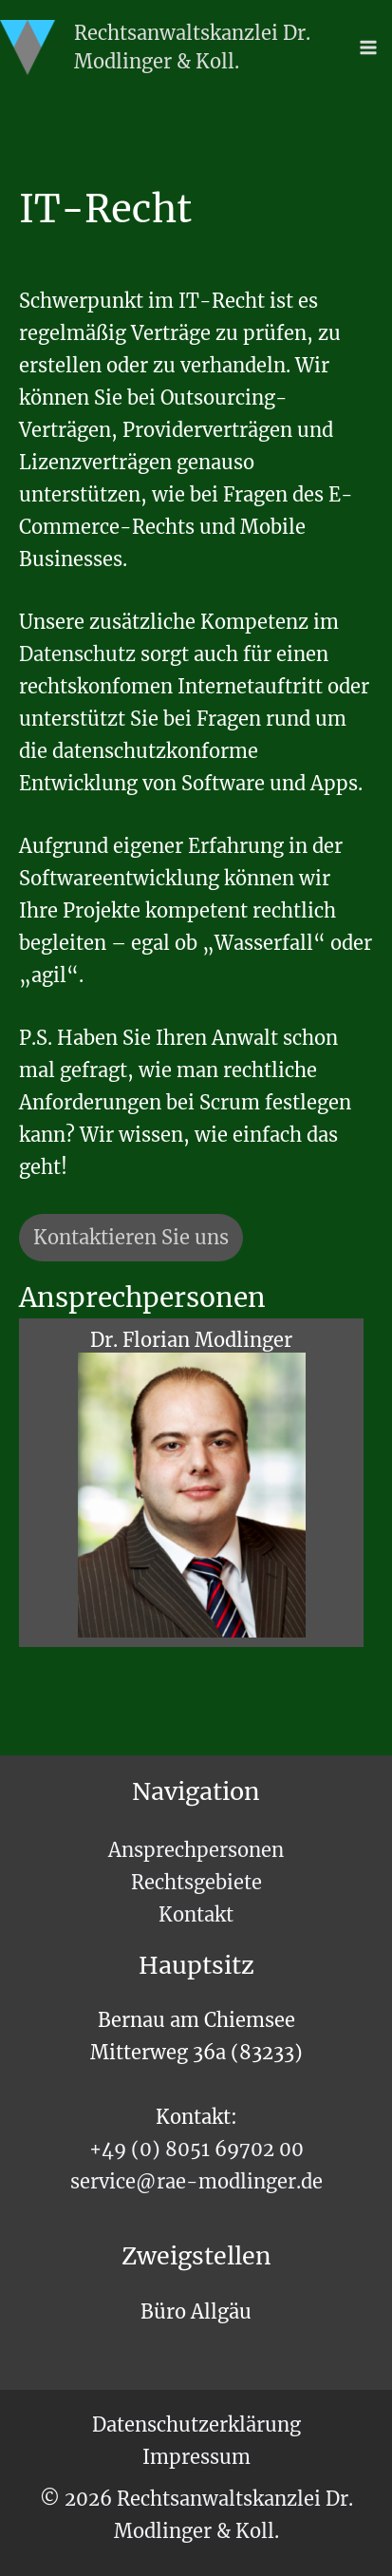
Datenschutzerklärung (196, 2424)
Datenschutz (79, 654)
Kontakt (196, 1914)
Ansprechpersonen (196, 1850)
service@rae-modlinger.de (196, 2181)
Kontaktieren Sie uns (131, 1237)
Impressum (196, 2457)
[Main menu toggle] (368, 47)
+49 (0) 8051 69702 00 (196, 2149)
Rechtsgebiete (196, 1882)
